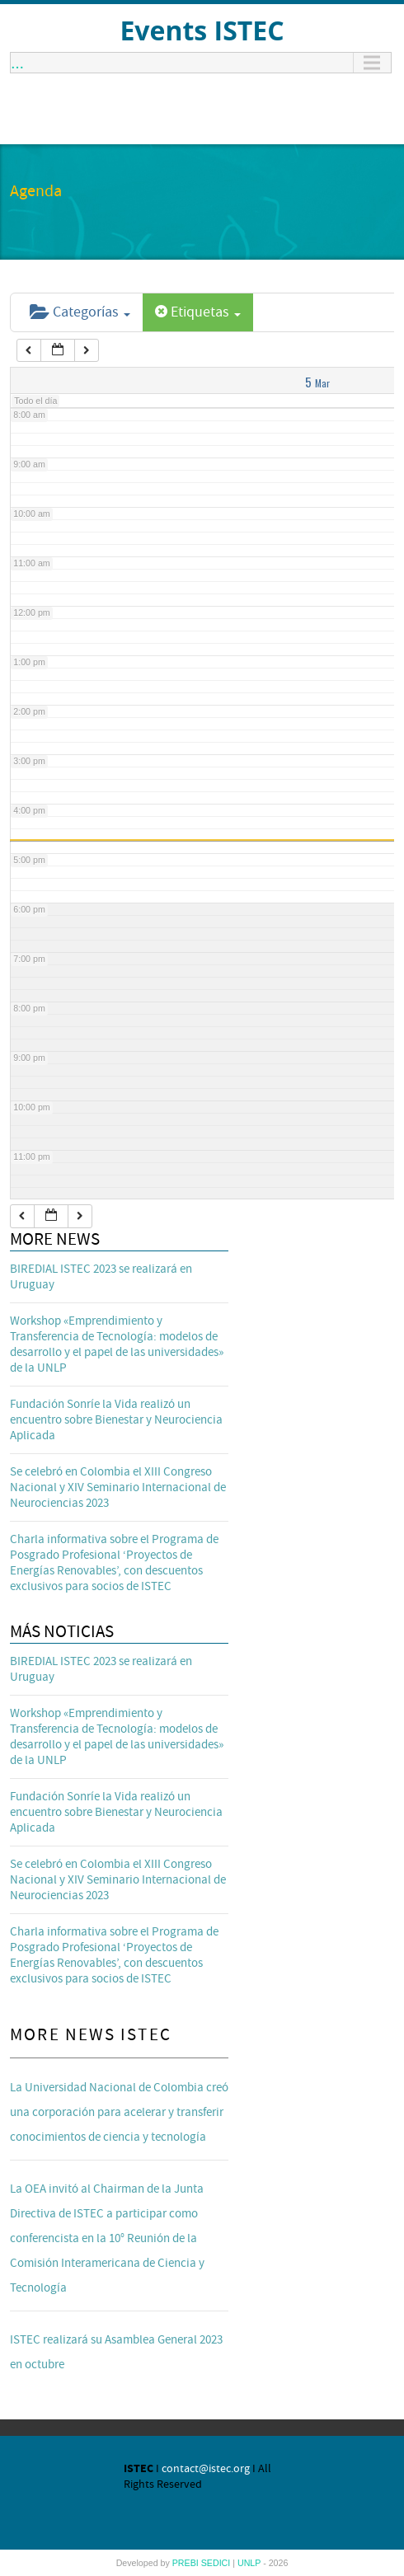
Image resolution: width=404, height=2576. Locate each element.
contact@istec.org (206, 2468)
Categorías (80, 312)
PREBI (186, 2563)
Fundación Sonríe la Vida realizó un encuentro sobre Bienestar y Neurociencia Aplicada (116, 1419)
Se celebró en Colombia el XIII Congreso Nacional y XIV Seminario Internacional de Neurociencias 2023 (118, 1487)
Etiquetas (198, 312)
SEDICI (217, 2563)
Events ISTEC (202, 30)
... (17, 63)
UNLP (250, 2563)
